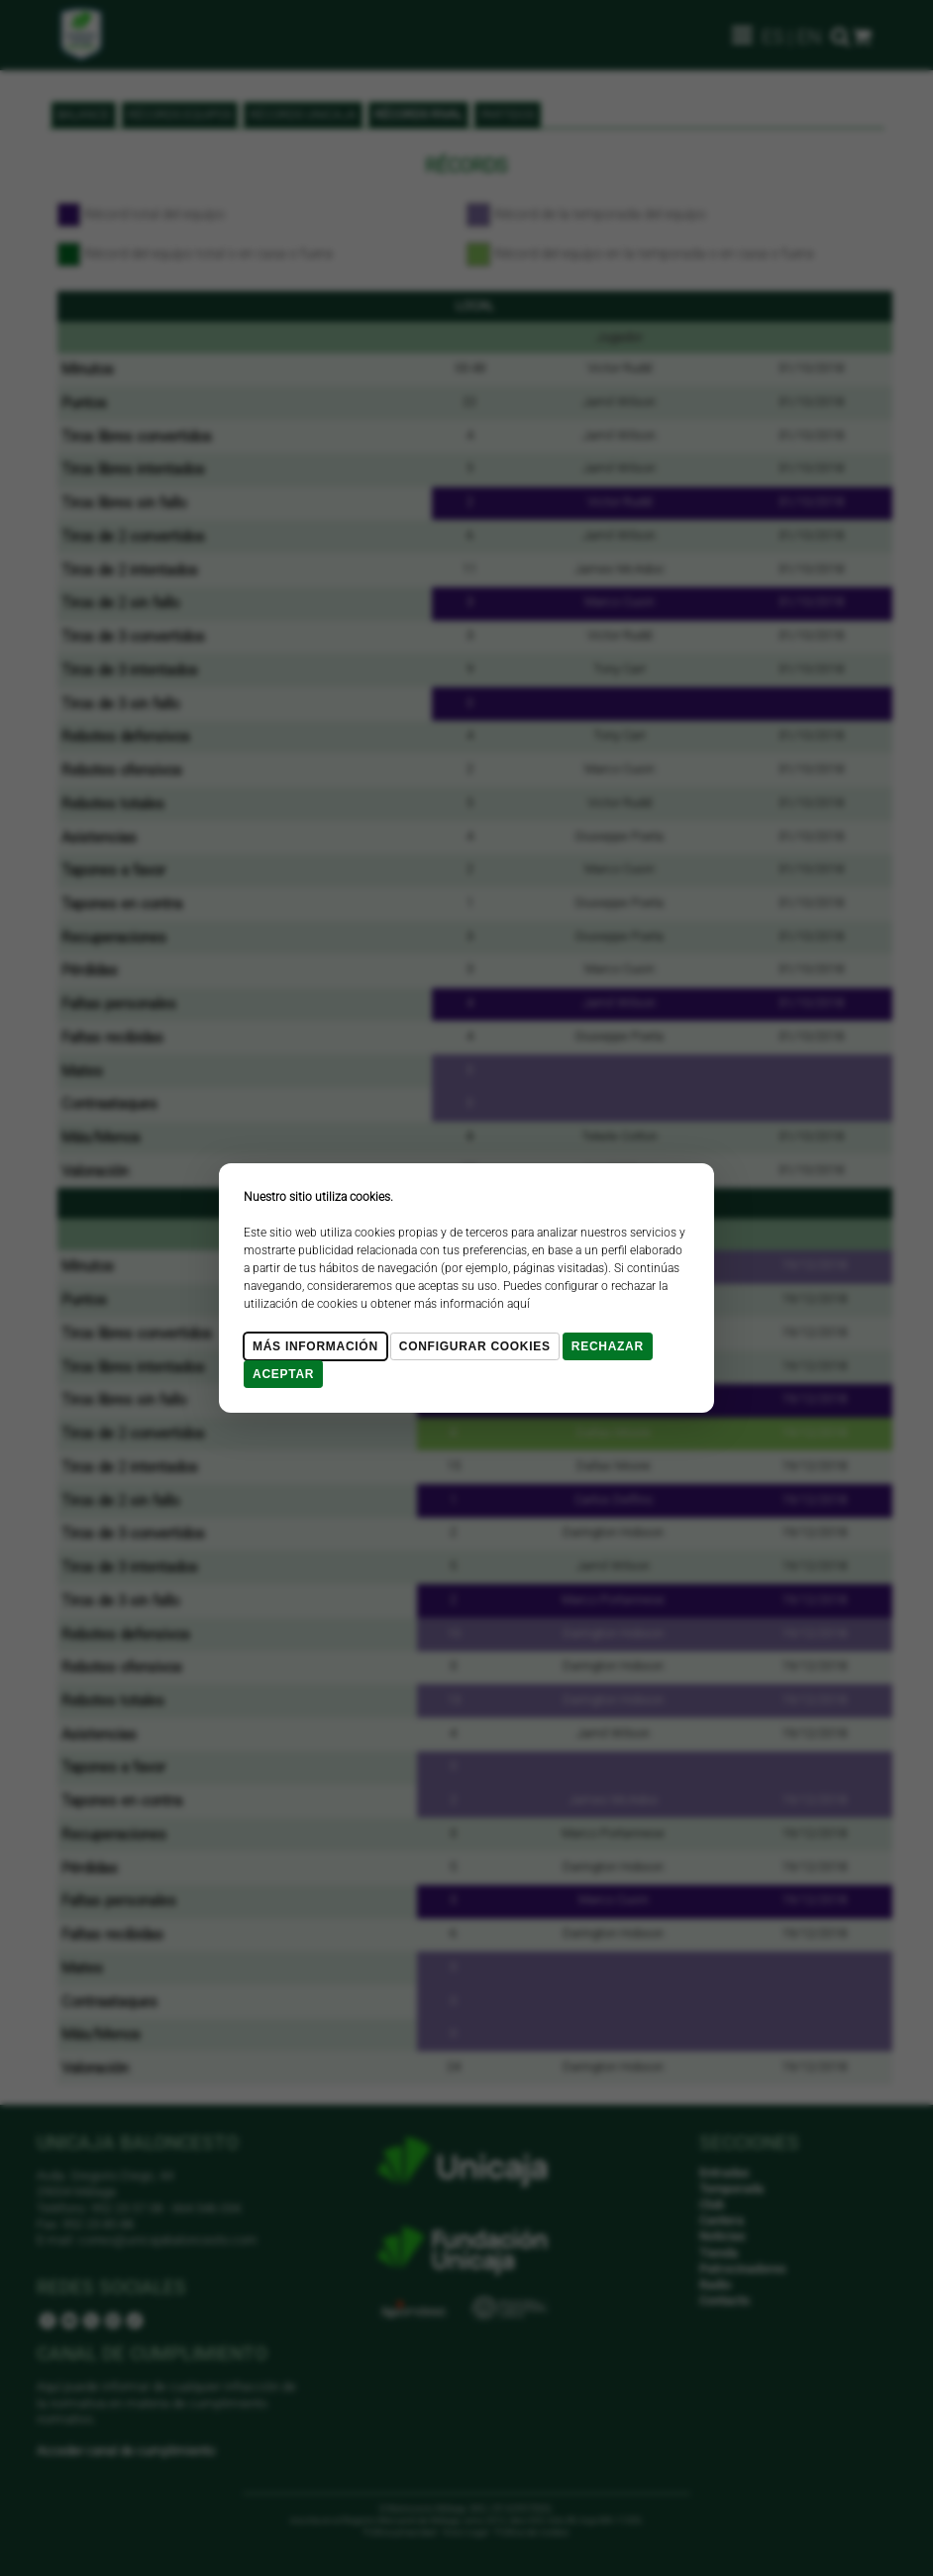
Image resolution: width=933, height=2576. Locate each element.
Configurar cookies (475, 1346)
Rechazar (607, 1346)
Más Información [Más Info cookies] (315, 1346)
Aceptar (283, 1374)
